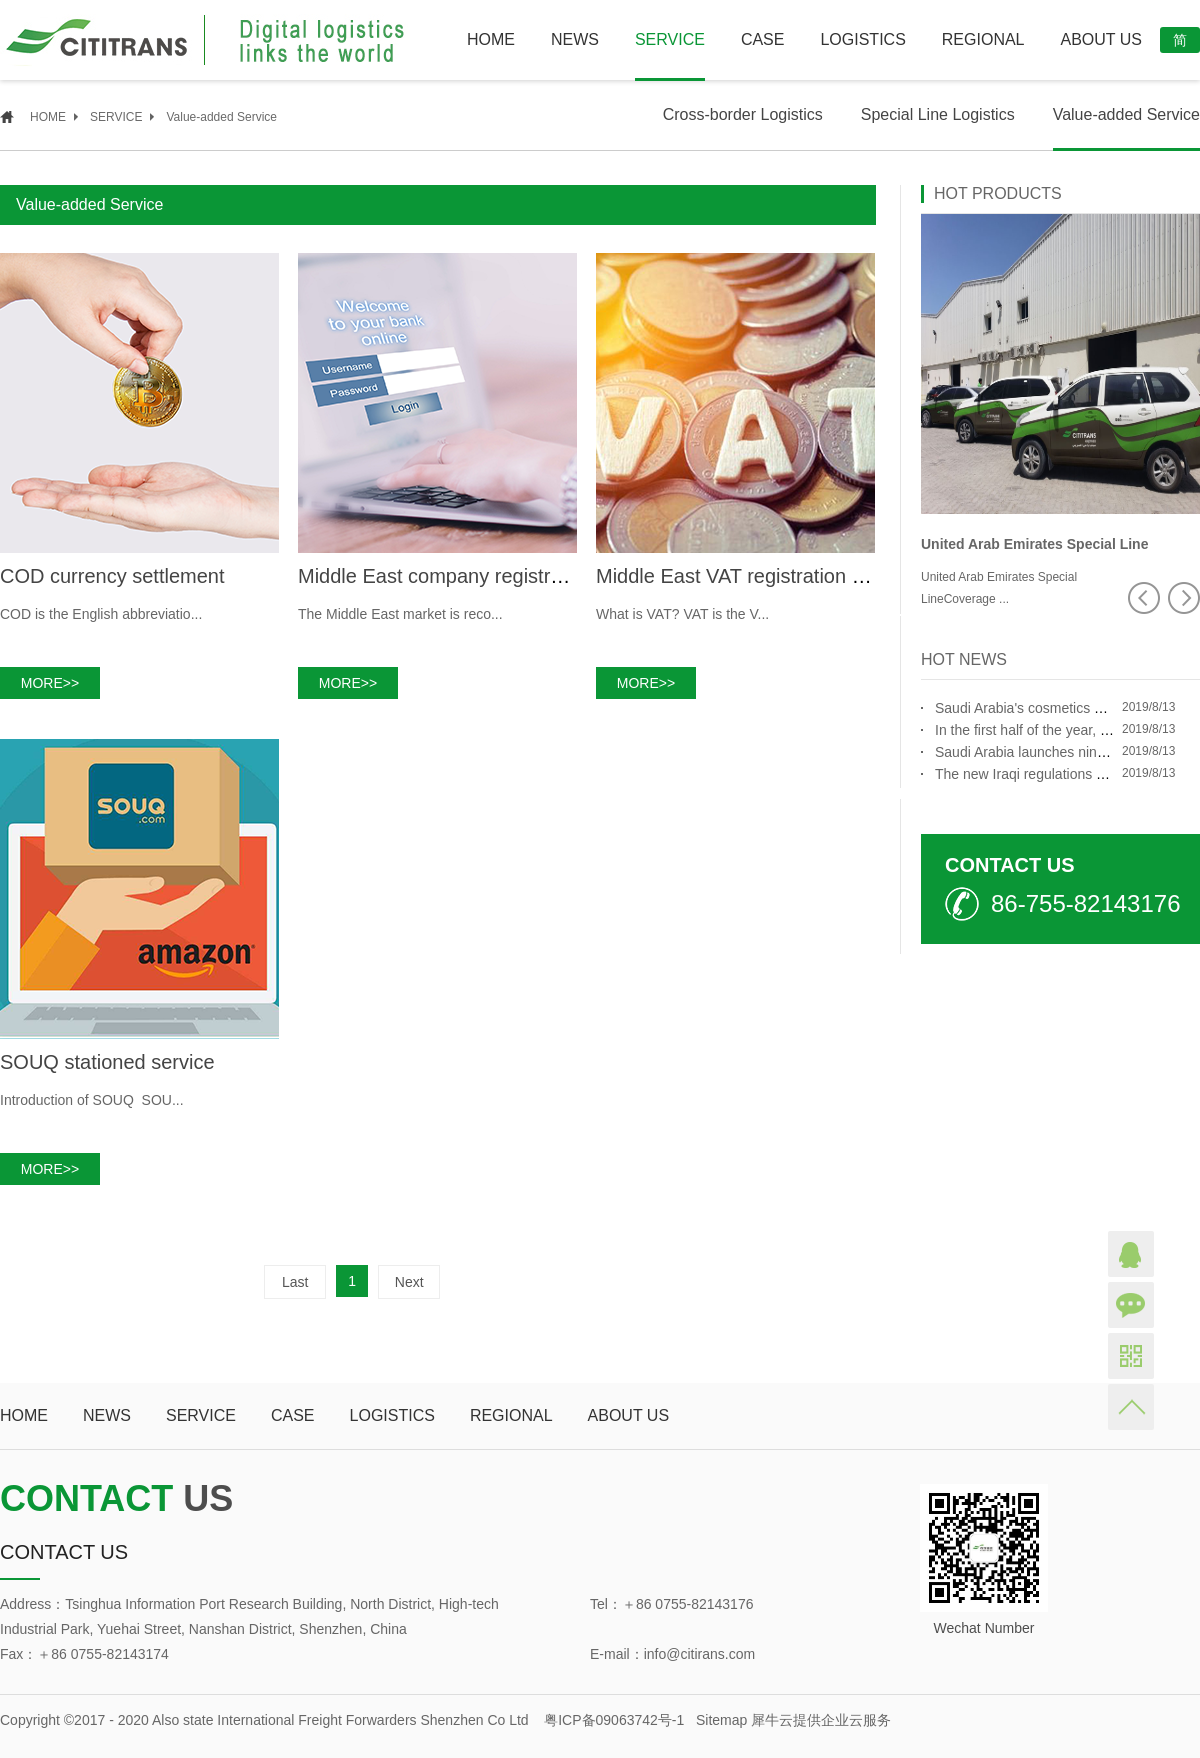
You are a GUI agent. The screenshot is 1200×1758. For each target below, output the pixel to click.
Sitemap (717, 1720)
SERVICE (116, 117)
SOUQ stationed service (107, 1062)
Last (295, 1282)
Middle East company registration (446, 576)
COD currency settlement (112, 576)
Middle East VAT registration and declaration (792, 576)
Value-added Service (221, 117)
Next (409, 1282)
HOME (491, 39)
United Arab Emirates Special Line (1034, 544)
